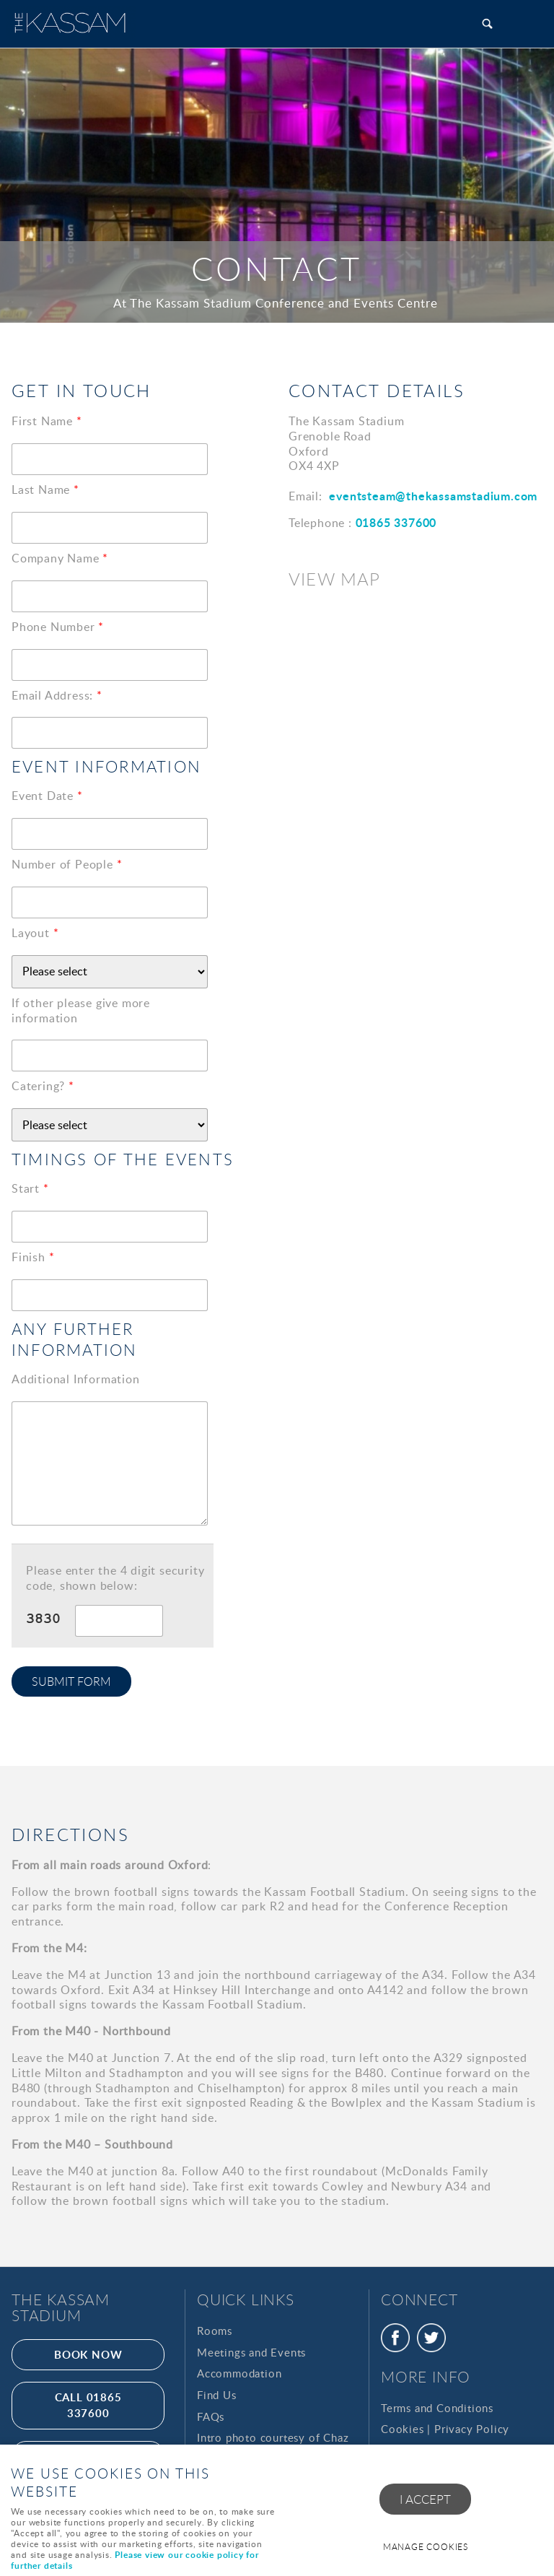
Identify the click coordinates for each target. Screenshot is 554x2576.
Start (30, 1188)
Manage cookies (425, 2546)
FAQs (210, 2416)
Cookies (402, 2428)
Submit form (71, 1681)
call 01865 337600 (88, 2405)
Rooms (214, 2330)
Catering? (43, 1086)
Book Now (88, 2354)
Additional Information (76, 1379)
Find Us (217, 2395)
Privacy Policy (471, 2428)
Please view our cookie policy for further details (134, 2560)
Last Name (45, 489)
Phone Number (58, 627)
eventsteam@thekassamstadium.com (433, 495)
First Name (47, 421)
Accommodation (239, 2373)
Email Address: (57, 695)
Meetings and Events (251, 2352)
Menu (529, 23)
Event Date (47, 796)
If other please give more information (81, 1011)
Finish (33, 1257)
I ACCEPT (425, 2499)
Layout (35, 933)
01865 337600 (396, 522)
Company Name (60, 558)
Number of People (67, 864)
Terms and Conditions (437, 2408)
